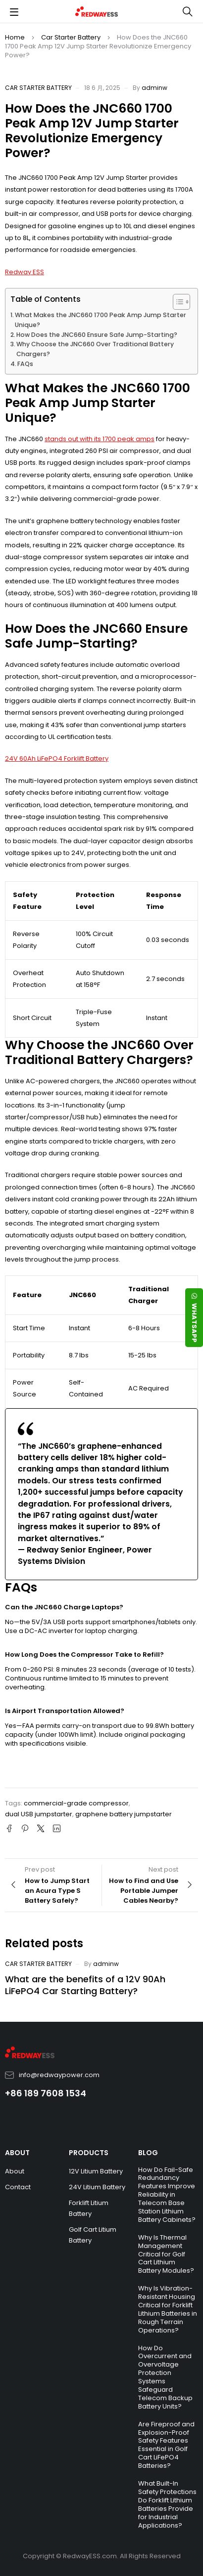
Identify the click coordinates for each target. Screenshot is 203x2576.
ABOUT (17, 2153)
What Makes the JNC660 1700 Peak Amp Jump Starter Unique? (100, 320)
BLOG (148, 2153)
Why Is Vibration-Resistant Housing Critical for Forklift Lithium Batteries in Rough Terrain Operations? (167, 2309)
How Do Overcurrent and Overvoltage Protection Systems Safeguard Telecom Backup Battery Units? (165, 2377)
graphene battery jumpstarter (123, 1814)
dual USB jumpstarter (38, 1814)
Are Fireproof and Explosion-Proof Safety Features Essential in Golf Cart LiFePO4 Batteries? (166, 2444)
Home (15, 37)
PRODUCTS (88, 2153)
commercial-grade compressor (76, 1803)
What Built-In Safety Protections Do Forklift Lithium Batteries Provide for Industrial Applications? (167, 2504)
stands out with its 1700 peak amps (99, 439)
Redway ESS (24, 272)
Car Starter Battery (71, 37)
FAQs (25, 364)
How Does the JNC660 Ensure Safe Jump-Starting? (96, 334)
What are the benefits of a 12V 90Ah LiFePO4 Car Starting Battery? (85, 1985)
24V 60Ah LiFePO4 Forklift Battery (56, 758)
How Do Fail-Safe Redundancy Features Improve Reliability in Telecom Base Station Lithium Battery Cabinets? (167, 2194)
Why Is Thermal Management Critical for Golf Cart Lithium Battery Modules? (166, 2254)
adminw (154, 87)
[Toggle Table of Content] (176, 301)
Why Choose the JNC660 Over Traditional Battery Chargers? (95, 349)
